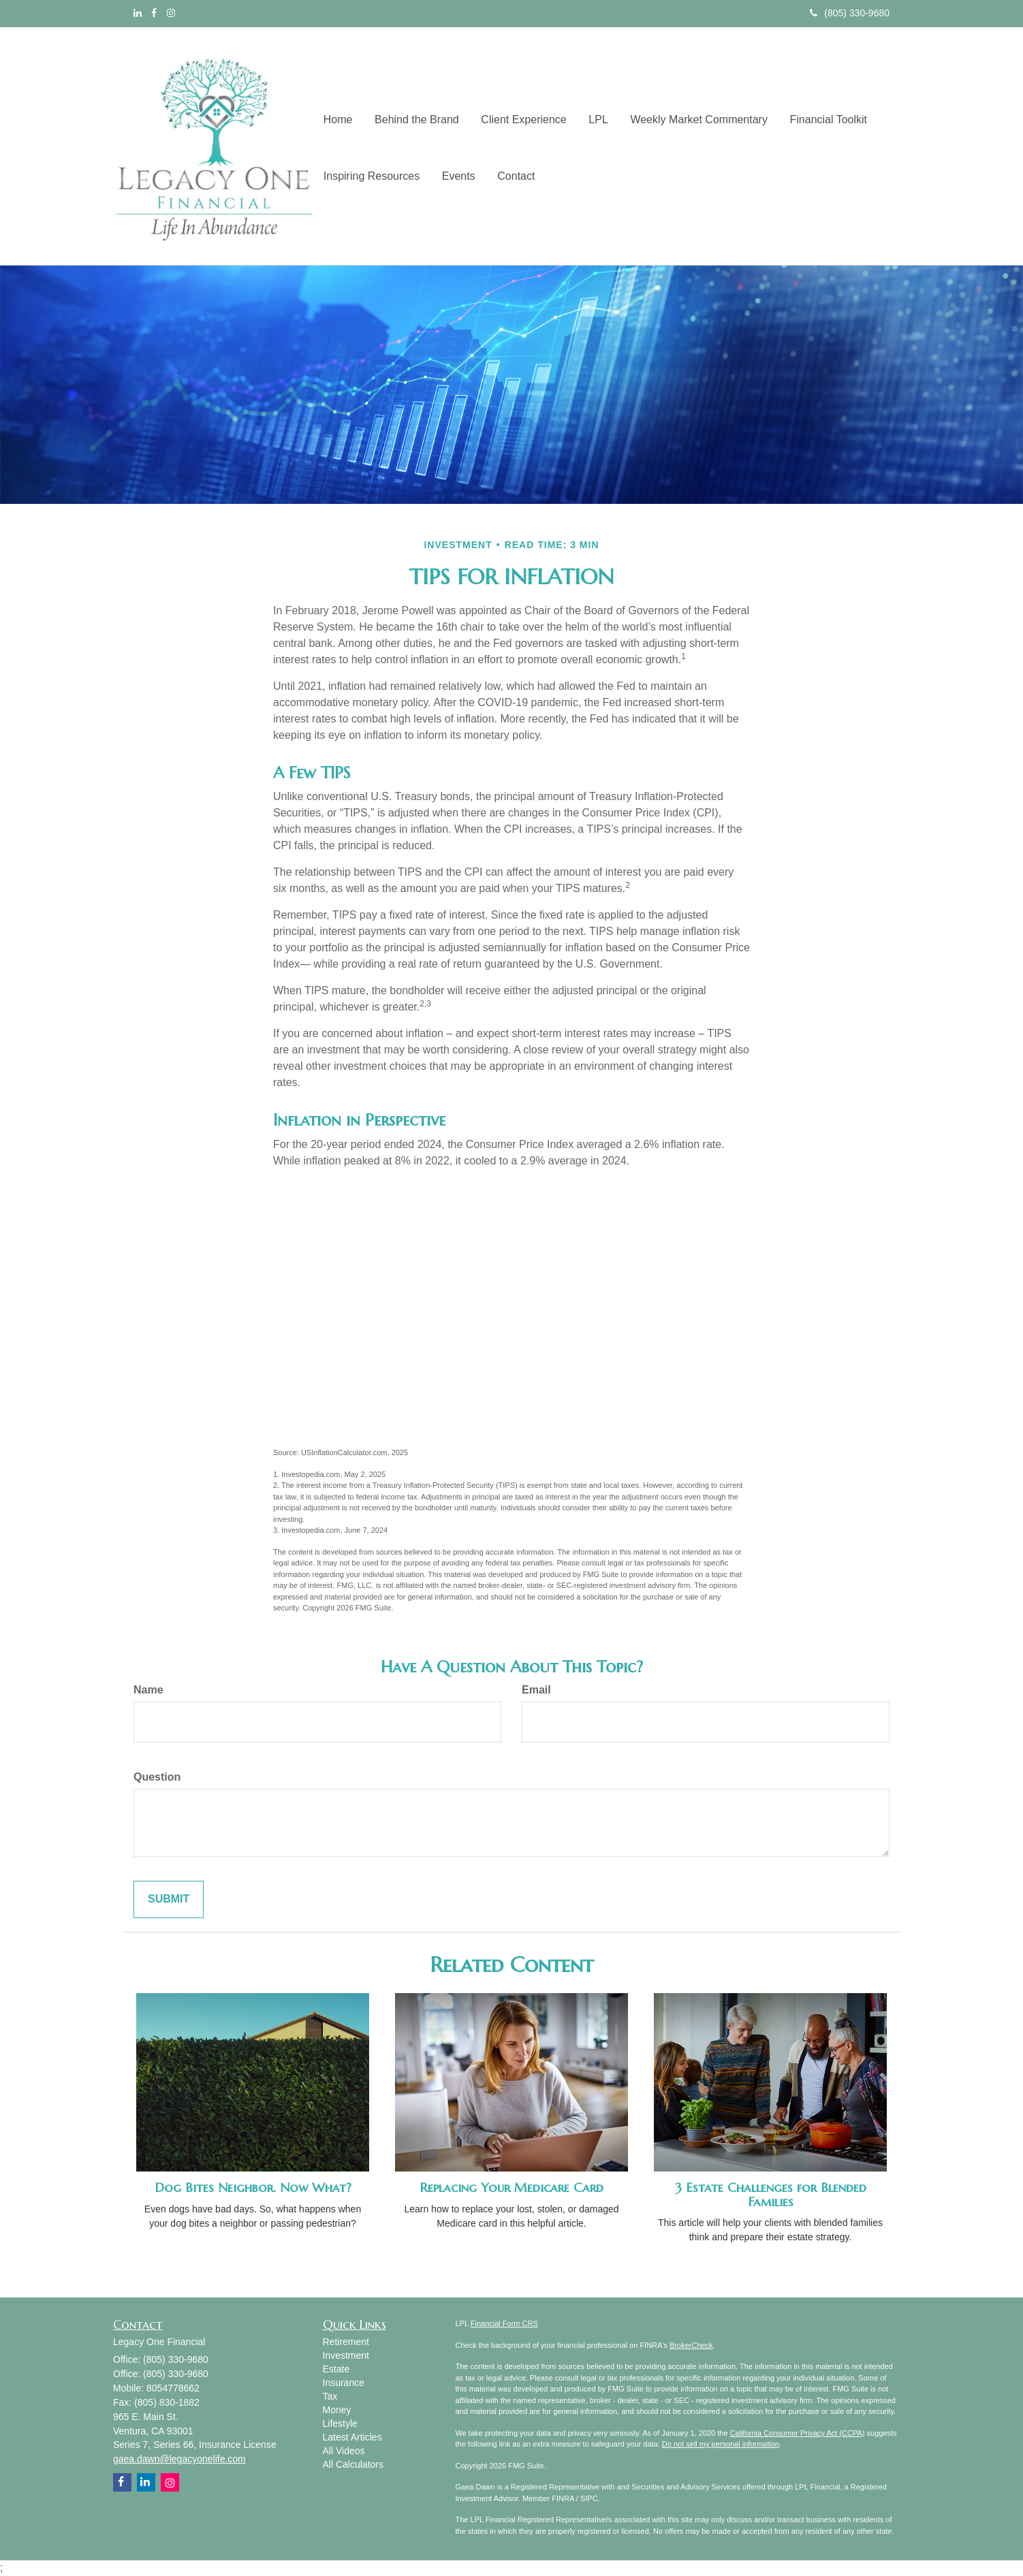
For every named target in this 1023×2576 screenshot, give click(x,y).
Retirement (346, 2341)
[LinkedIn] (137, 13)
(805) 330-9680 (850, 12)
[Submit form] (168, 1899)
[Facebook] (154, 13)
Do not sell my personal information (720, 2444)
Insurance (343, 2382)
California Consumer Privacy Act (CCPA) (797, 2433)
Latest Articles (352, 2437)
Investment (346, 2355)
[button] (414, 117)
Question (156, 1777)
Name (148, 1690)
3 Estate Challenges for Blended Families (770, 2195)
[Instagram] (171, 13)
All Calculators (353, 2464)
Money (337, 2409)
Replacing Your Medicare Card (511, 2187)
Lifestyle (340, 2423)
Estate (336, 2369)
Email (536, 1690)
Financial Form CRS (504, 2323)
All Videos (344, 2450)
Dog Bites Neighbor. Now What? (253, 2187)
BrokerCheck (691, 2345)
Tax (330, 2396)
